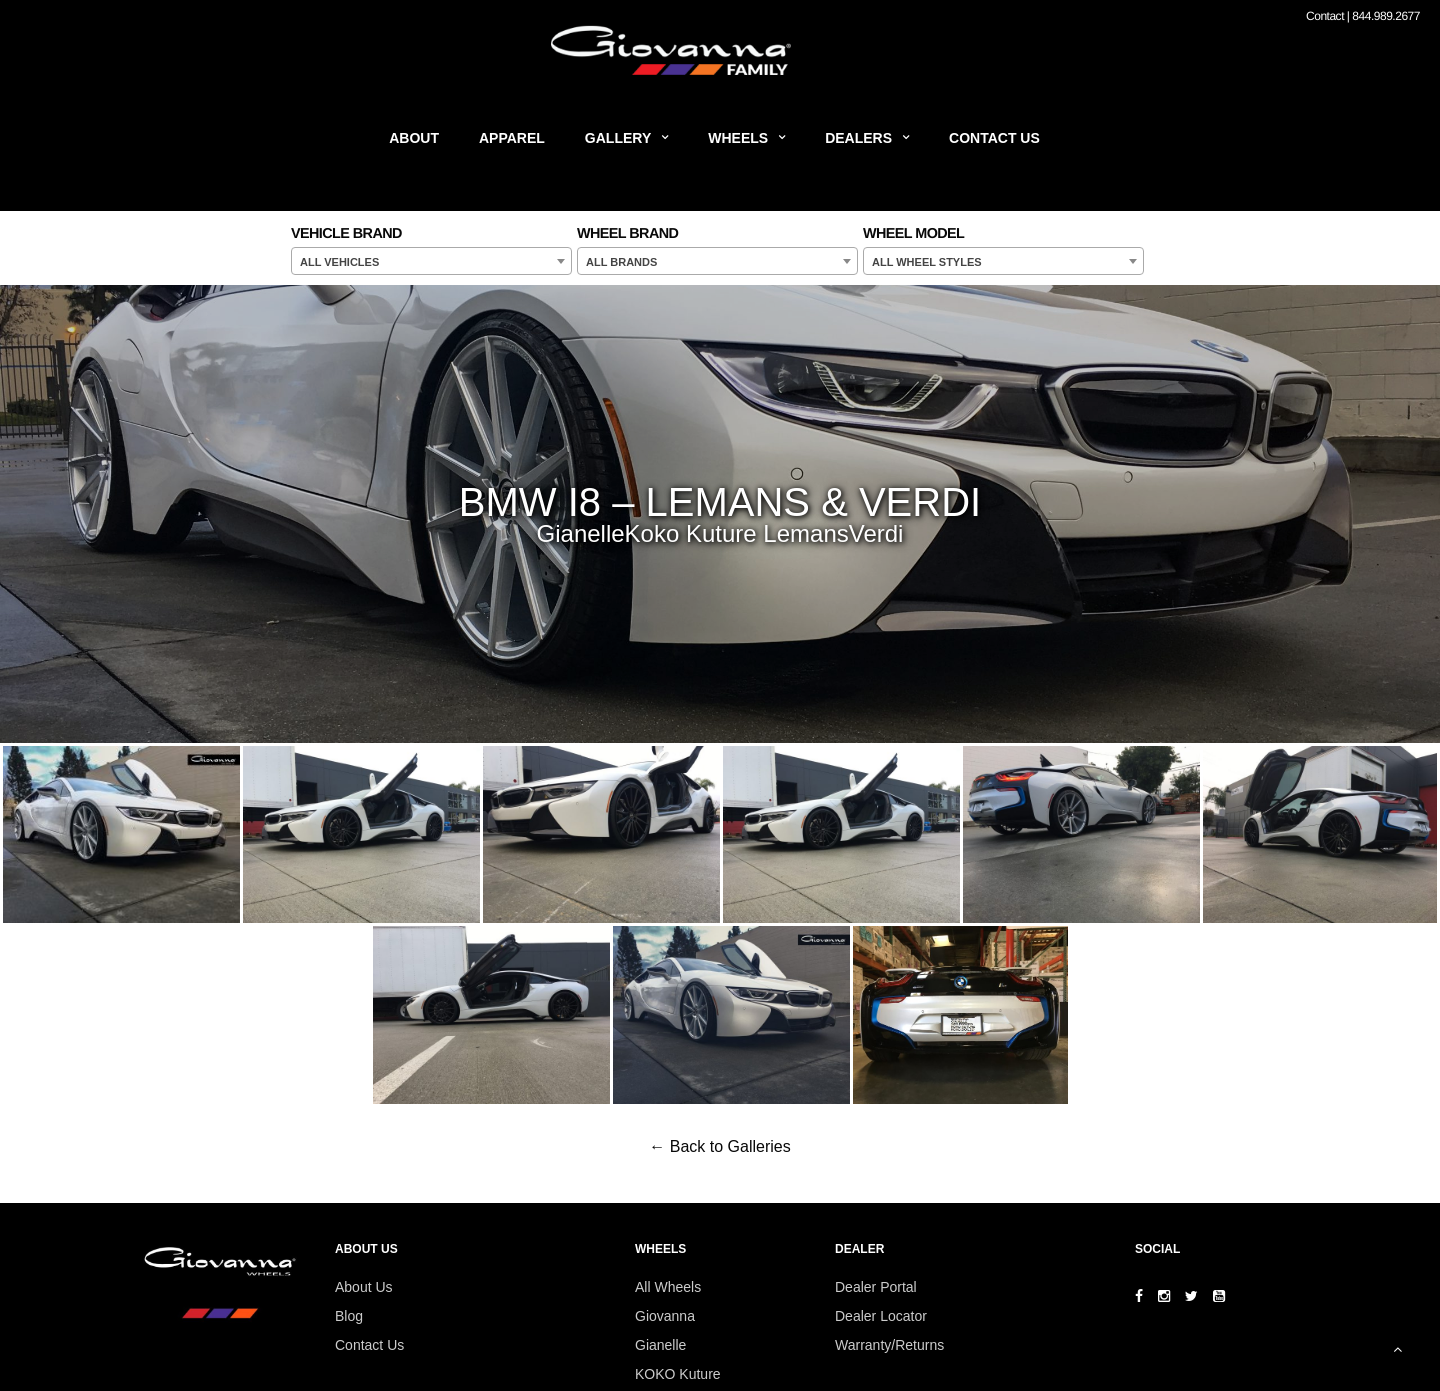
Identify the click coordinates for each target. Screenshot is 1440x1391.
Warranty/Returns (889, 1345)
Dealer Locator (881, 1316)
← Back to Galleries (719, 1146)
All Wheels (668, 1287)
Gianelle (660, 1345)
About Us (364, 1287)
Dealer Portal (876, 1287)
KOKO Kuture (678, 1374)
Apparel (512, 138)
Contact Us (994, 138)
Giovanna (665, 1316)
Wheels (738, 138)
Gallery (618, 138)
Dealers (858, 138)
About (414, 138)
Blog (349, 1316)
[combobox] (431, 261)
